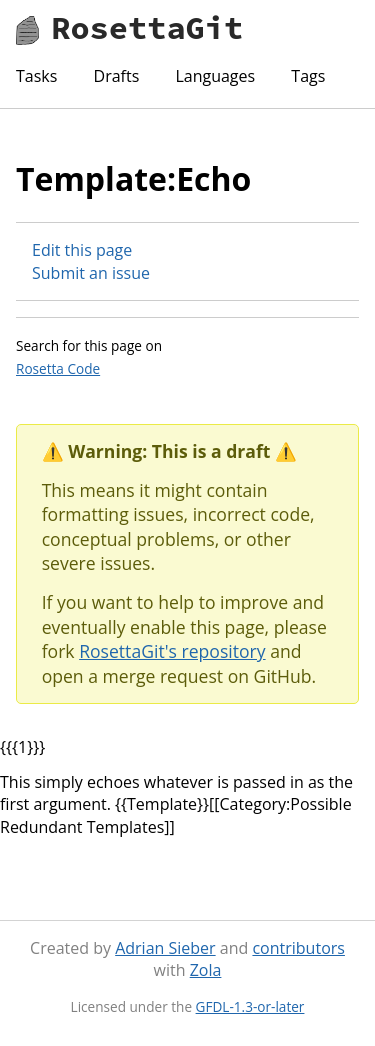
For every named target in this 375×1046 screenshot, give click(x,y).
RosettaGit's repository (172, 651)
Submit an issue (91, 273)
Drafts (117, 76)
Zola (206, 970)
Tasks (36, 76)
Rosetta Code (58, 368)
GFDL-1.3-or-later (250, 1006)
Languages (215, 76)
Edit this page (82, 250)
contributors (298, 948)
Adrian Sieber (165, 948)
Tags (308, 76)
